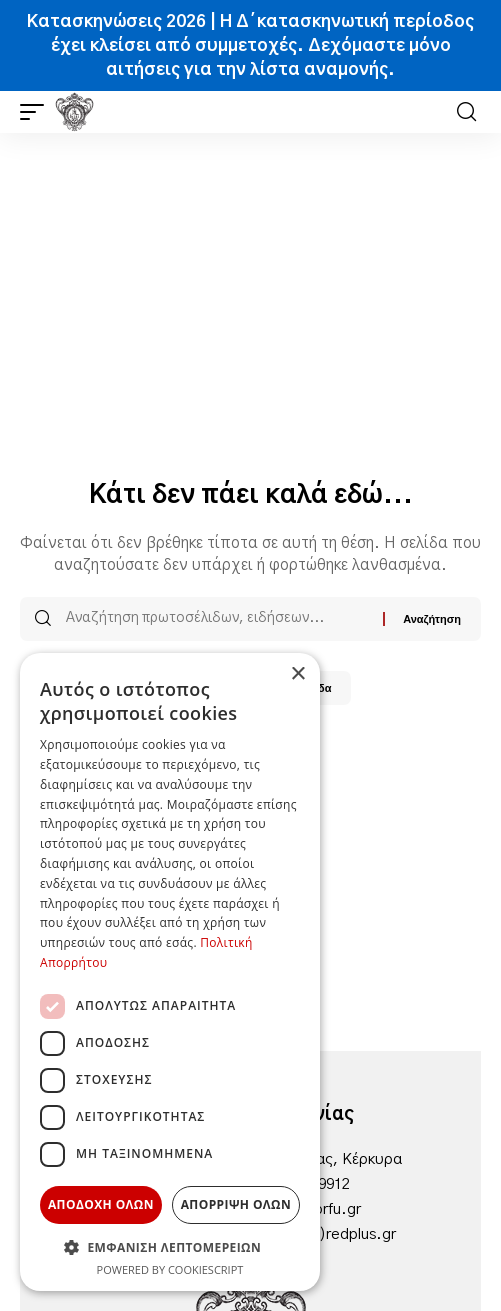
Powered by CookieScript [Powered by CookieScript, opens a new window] (170, 1269)
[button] (37, 112)
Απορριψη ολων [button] (236, 1204)
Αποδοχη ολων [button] (101, 1204)
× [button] (297, 674)
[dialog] (170, 972)
